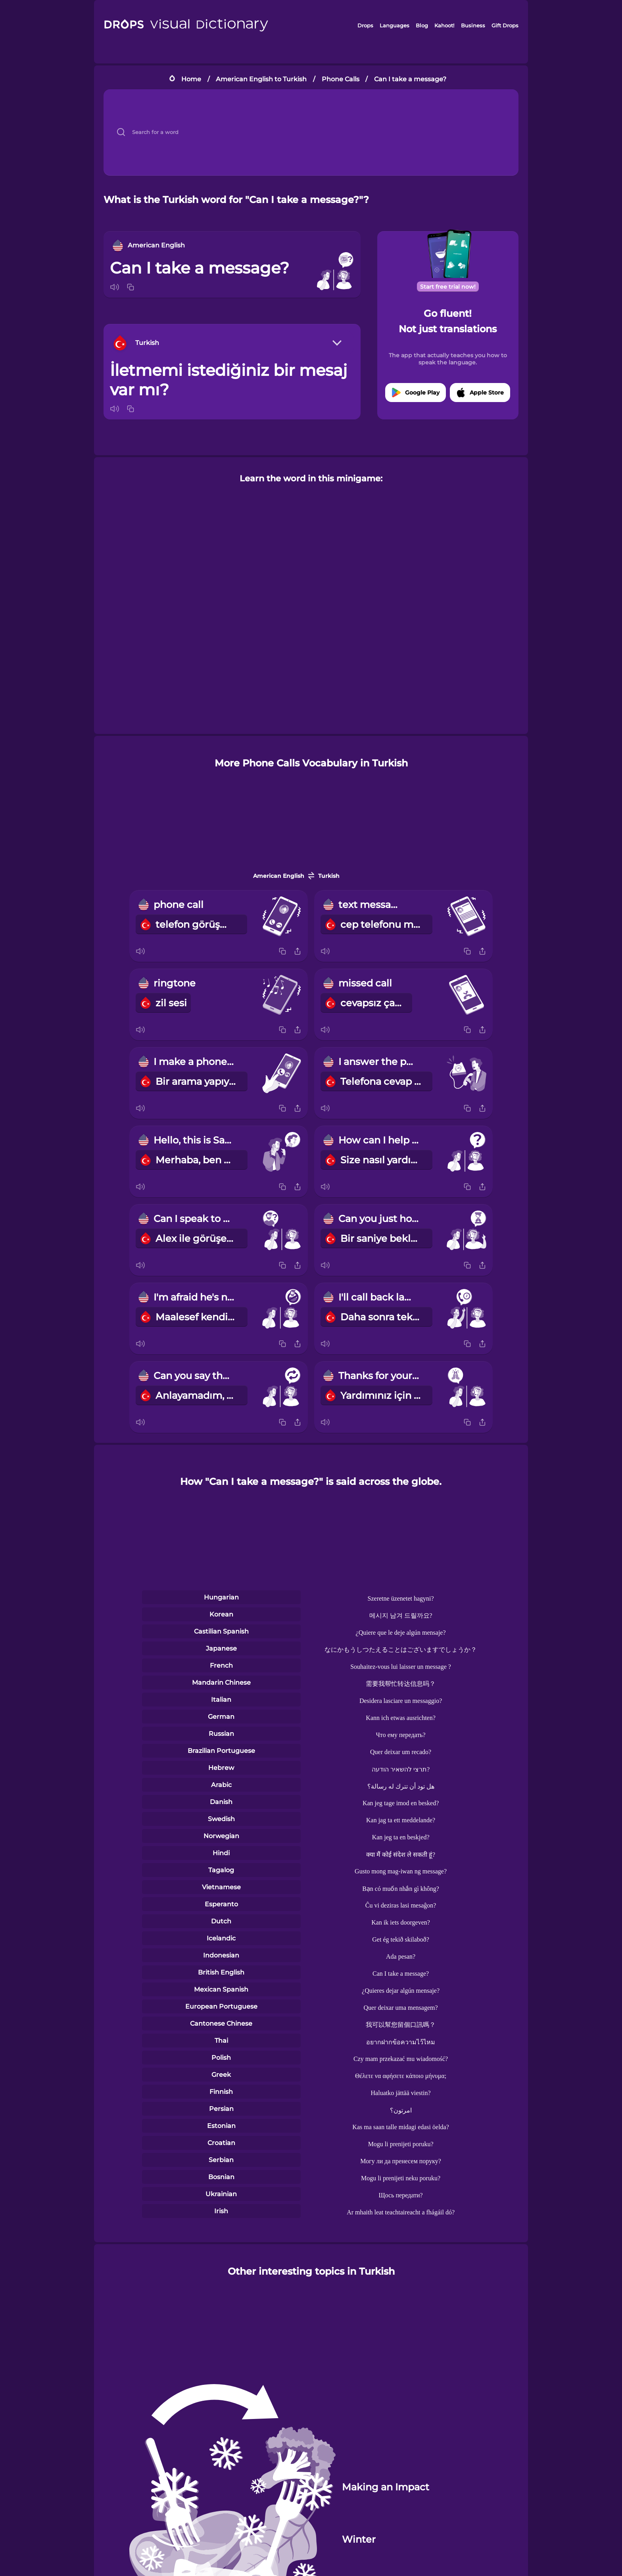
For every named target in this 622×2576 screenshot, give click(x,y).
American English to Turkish (261, 79)
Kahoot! (444, 25)
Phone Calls (340, 79)
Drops (365, 25)
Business (473, 25)
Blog (422, 25)
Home (191, 79)
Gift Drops (504, 25)
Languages (394, 25)
